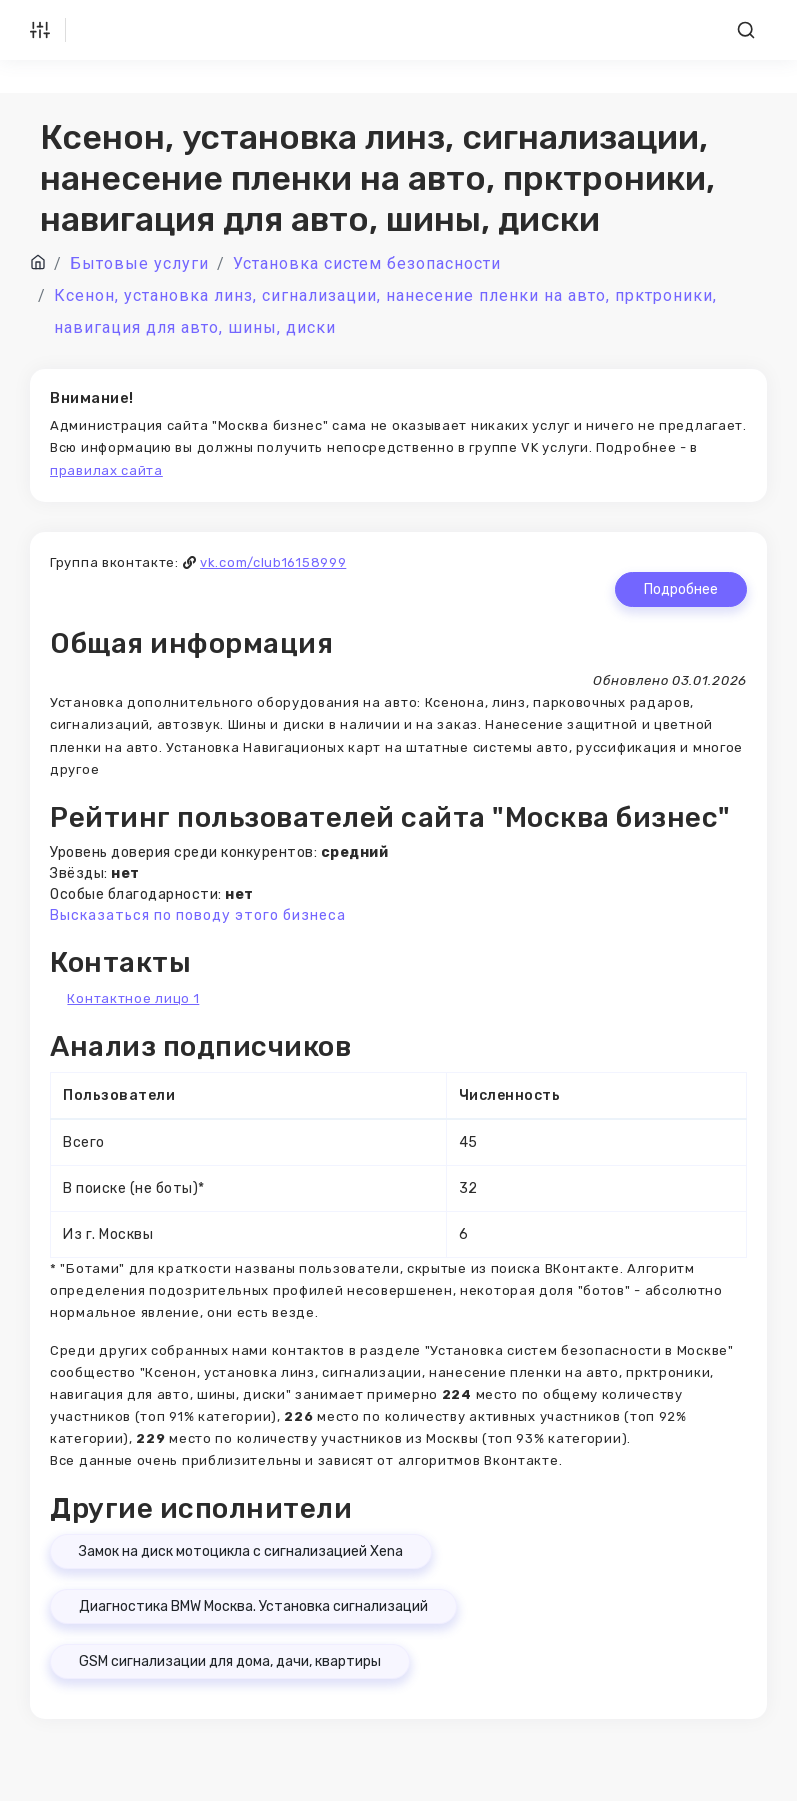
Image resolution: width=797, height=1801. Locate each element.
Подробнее (681, 589)
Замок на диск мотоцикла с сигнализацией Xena (241, 1551)
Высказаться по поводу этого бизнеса (198, 915)
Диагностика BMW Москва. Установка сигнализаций (253, 1606)
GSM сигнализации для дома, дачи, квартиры (230, 1661)
